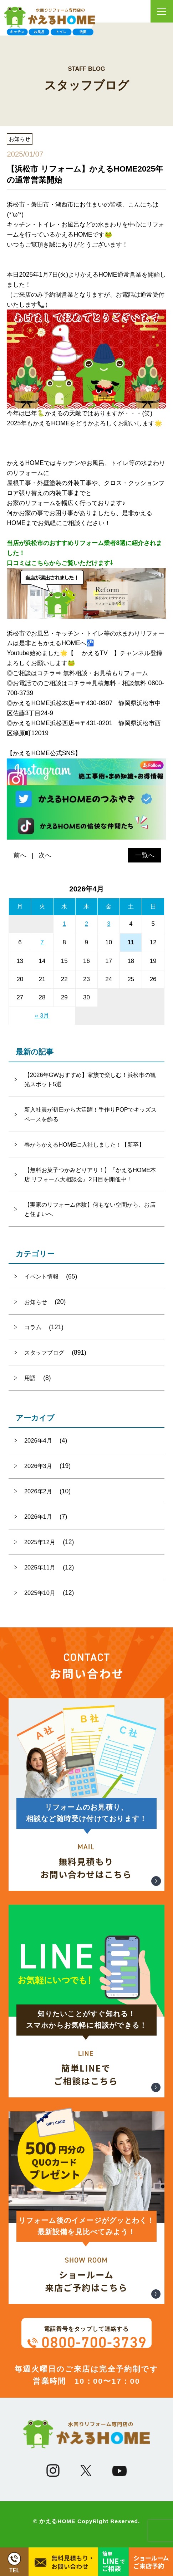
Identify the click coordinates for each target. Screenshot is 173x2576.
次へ (45, 855)
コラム (32, 1327)
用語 (30, 1378)
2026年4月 (38, 1440)
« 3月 (42, 1015)
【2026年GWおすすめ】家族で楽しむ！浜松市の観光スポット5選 (90, 1079)
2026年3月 (38, 1466)
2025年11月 (39, 1567)
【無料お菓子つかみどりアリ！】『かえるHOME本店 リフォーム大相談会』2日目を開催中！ (90, 1174)
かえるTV (95, 653)
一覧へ (144, 855)
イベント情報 (41, 1276)
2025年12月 (39, 1542)
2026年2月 (38, 1491)
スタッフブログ (44, 1352)
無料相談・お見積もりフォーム (105, 673)
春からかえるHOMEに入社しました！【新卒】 (84, 1144)
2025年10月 (39, 1592)
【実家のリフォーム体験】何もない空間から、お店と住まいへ (90, 1209)
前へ (20, 855)
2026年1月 (38, 1516)
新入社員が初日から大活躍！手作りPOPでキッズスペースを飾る (90, 1114)
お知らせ (35, 1302)
